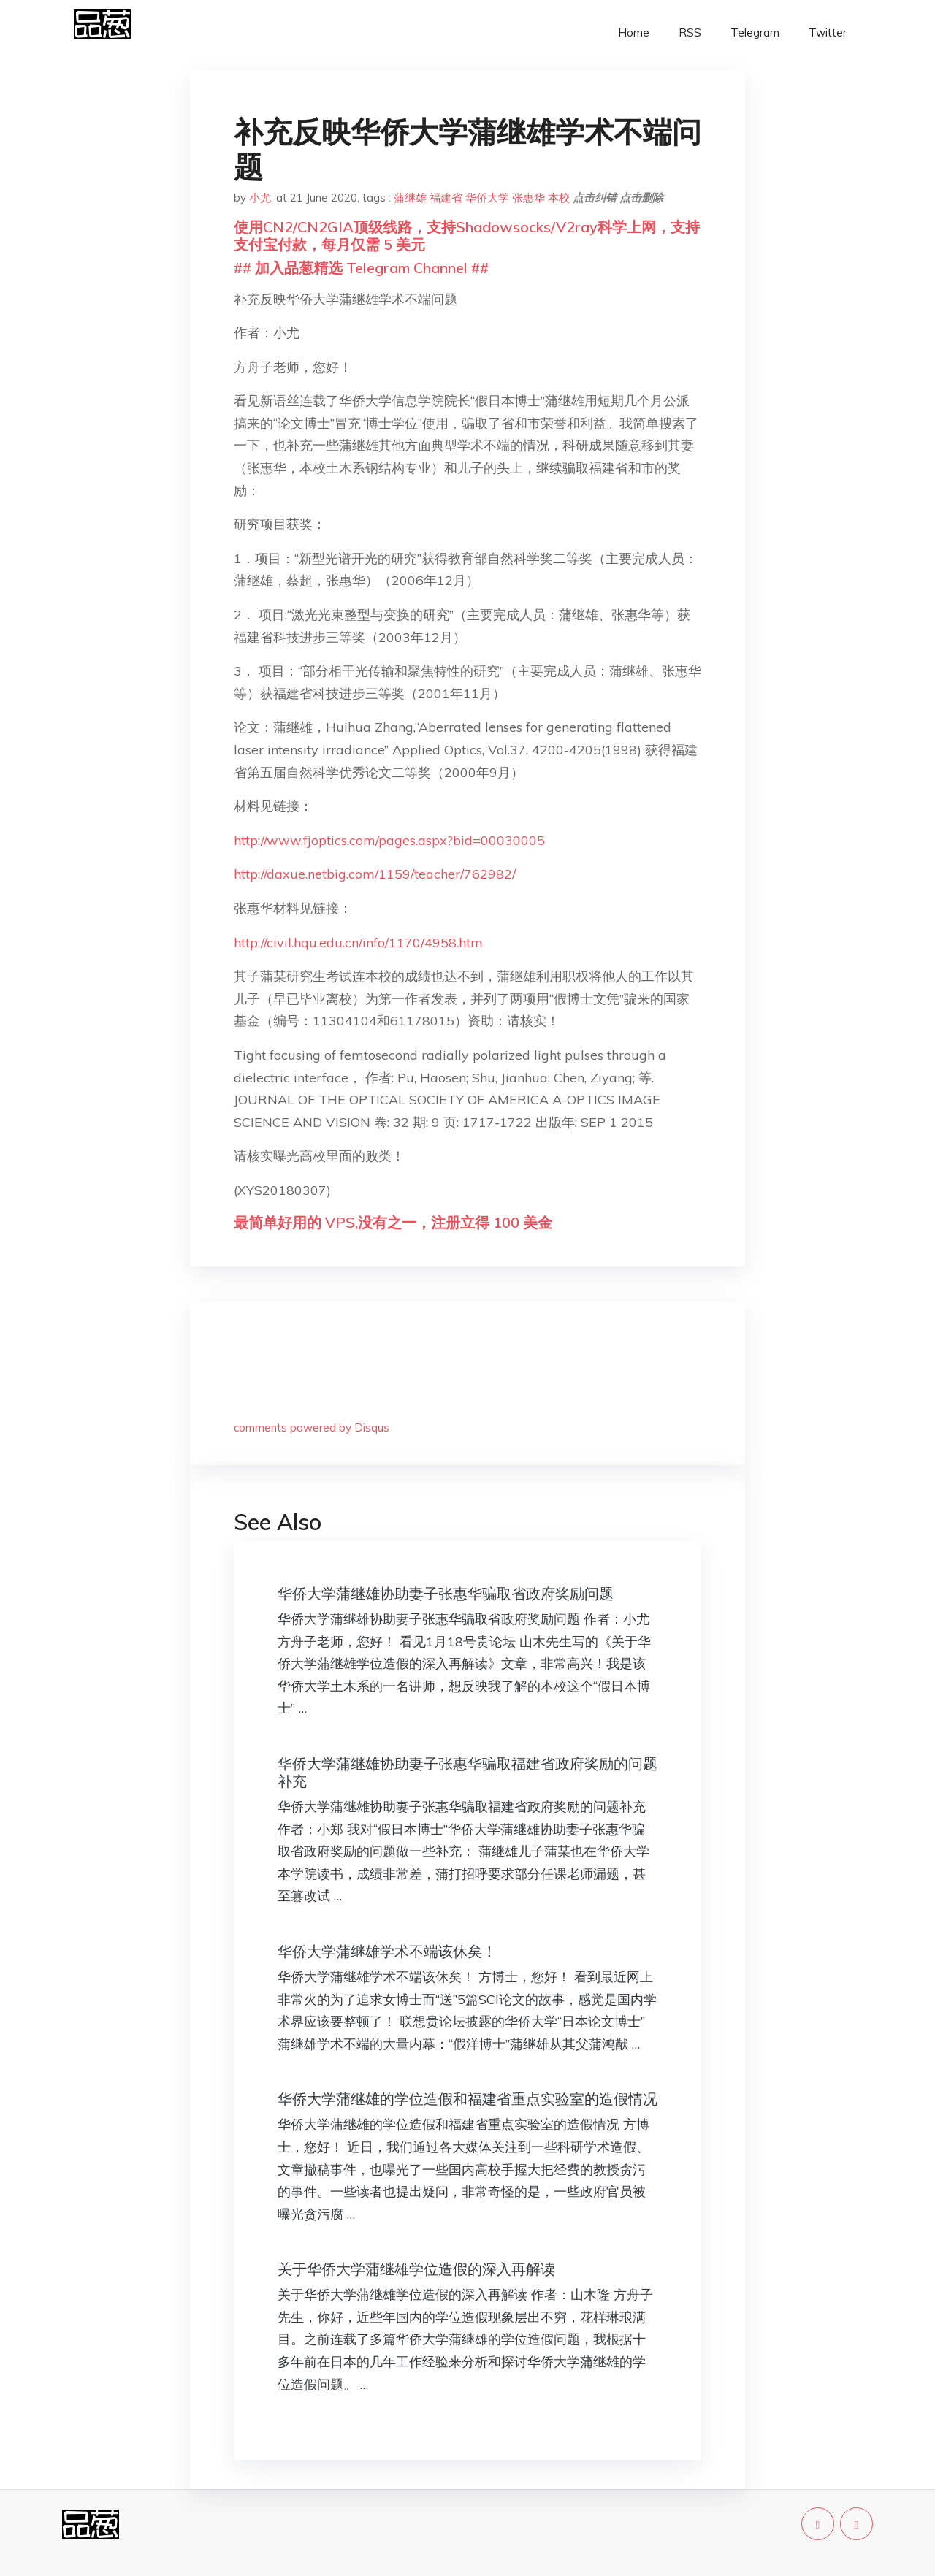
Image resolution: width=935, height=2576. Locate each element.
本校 (559, 198)
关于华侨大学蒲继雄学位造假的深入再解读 (416, 2269)
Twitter (828, 32)
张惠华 (528, 198)
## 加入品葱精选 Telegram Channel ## (361, 268)
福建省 (446, 198)
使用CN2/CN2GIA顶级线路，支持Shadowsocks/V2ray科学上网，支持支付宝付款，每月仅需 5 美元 (467, 235)
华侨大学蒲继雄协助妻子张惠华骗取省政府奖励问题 (446, 1593)
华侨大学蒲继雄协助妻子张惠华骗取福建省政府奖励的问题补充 (467, 1772)
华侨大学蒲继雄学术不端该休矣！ (387, 1951)
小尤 (260, 198)
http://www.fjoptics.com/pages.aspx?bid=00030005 (389, 840)
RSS (690, 32)
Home (633, 32)
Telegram (754, 32)
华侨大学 (487, 198)
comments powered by (311, 1427)
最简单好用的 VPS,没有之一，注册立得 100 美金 (393, 1222)
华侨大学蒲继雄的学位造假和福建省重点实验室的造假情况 (467, 2099)
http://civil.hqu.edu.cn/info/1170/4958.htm (358, 942)
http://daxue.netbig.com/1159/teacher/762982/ (375, 873)
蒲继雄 (410, 198)
